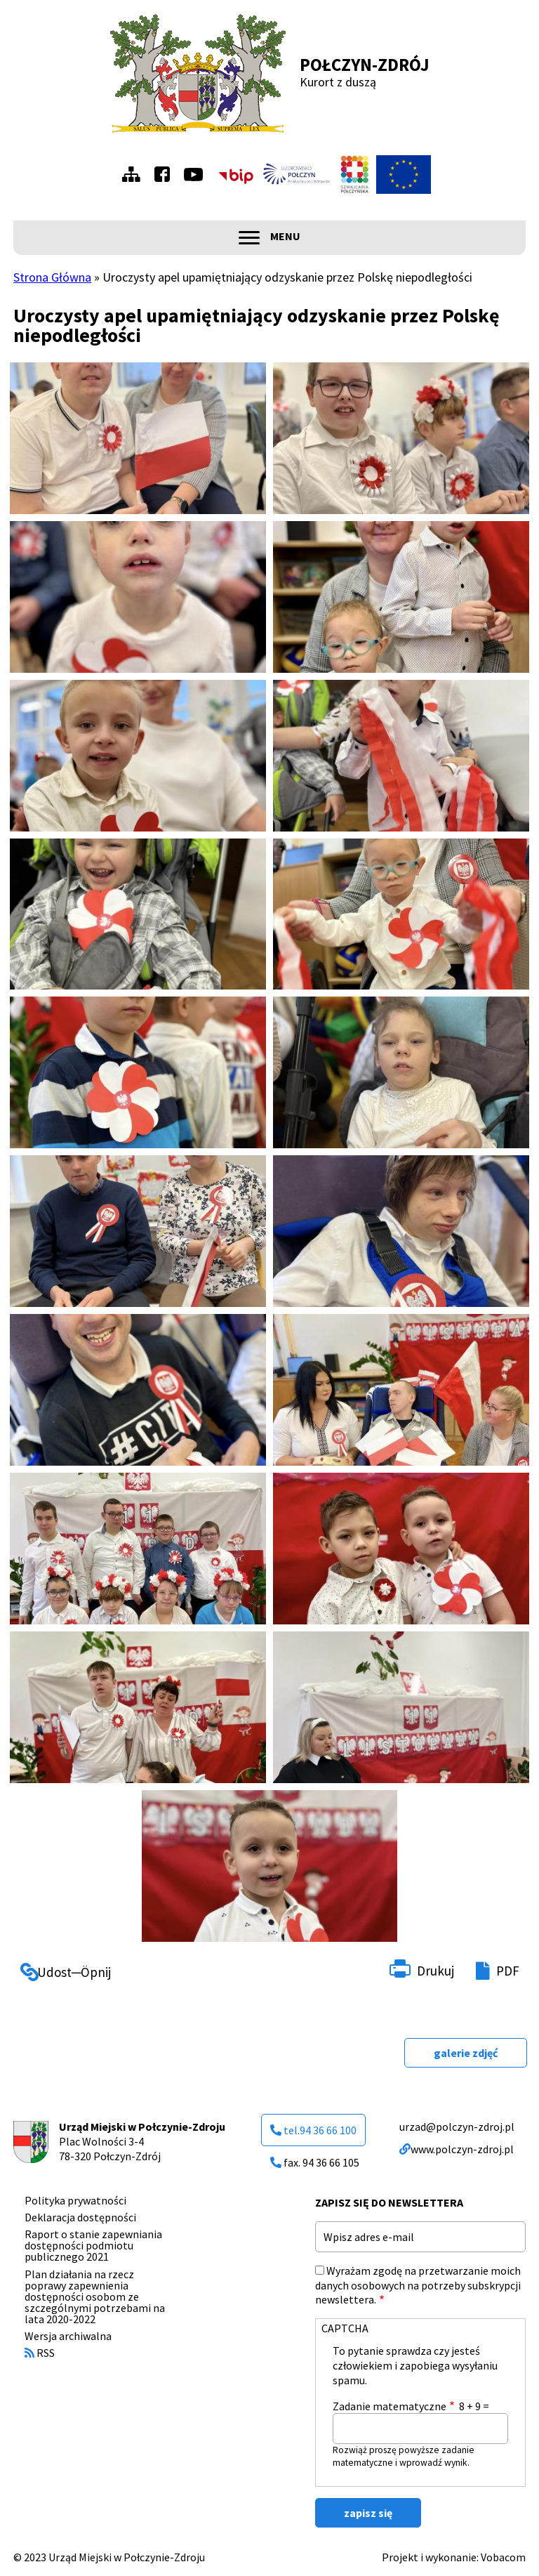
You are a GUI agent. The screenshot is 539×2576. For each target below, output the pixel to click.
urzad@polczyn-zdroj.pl (456, 2127)
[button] (138, 438)
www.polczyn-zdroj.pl (456, 2149)
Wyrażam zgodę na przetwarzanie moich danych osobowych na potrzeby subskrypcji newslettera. (418, 2285)
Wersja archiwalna (68, 2336)
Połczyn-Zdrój (365, 64)
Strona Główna (52, 277)
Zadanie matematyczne (389, 2406)
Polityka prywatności (75, 2200)
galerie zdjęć (466, 2053)
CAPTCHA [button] (344, 2328)
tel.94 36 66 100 (313, 2130)
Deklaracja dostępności (80, 2217)
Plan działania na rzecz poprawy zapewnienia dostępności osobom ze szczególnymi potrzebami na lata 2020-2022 (95, 2296)
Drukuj (435, 1970)
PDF (507, 1970)
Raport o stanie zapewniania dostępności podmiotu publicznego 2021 (93, 2245)
